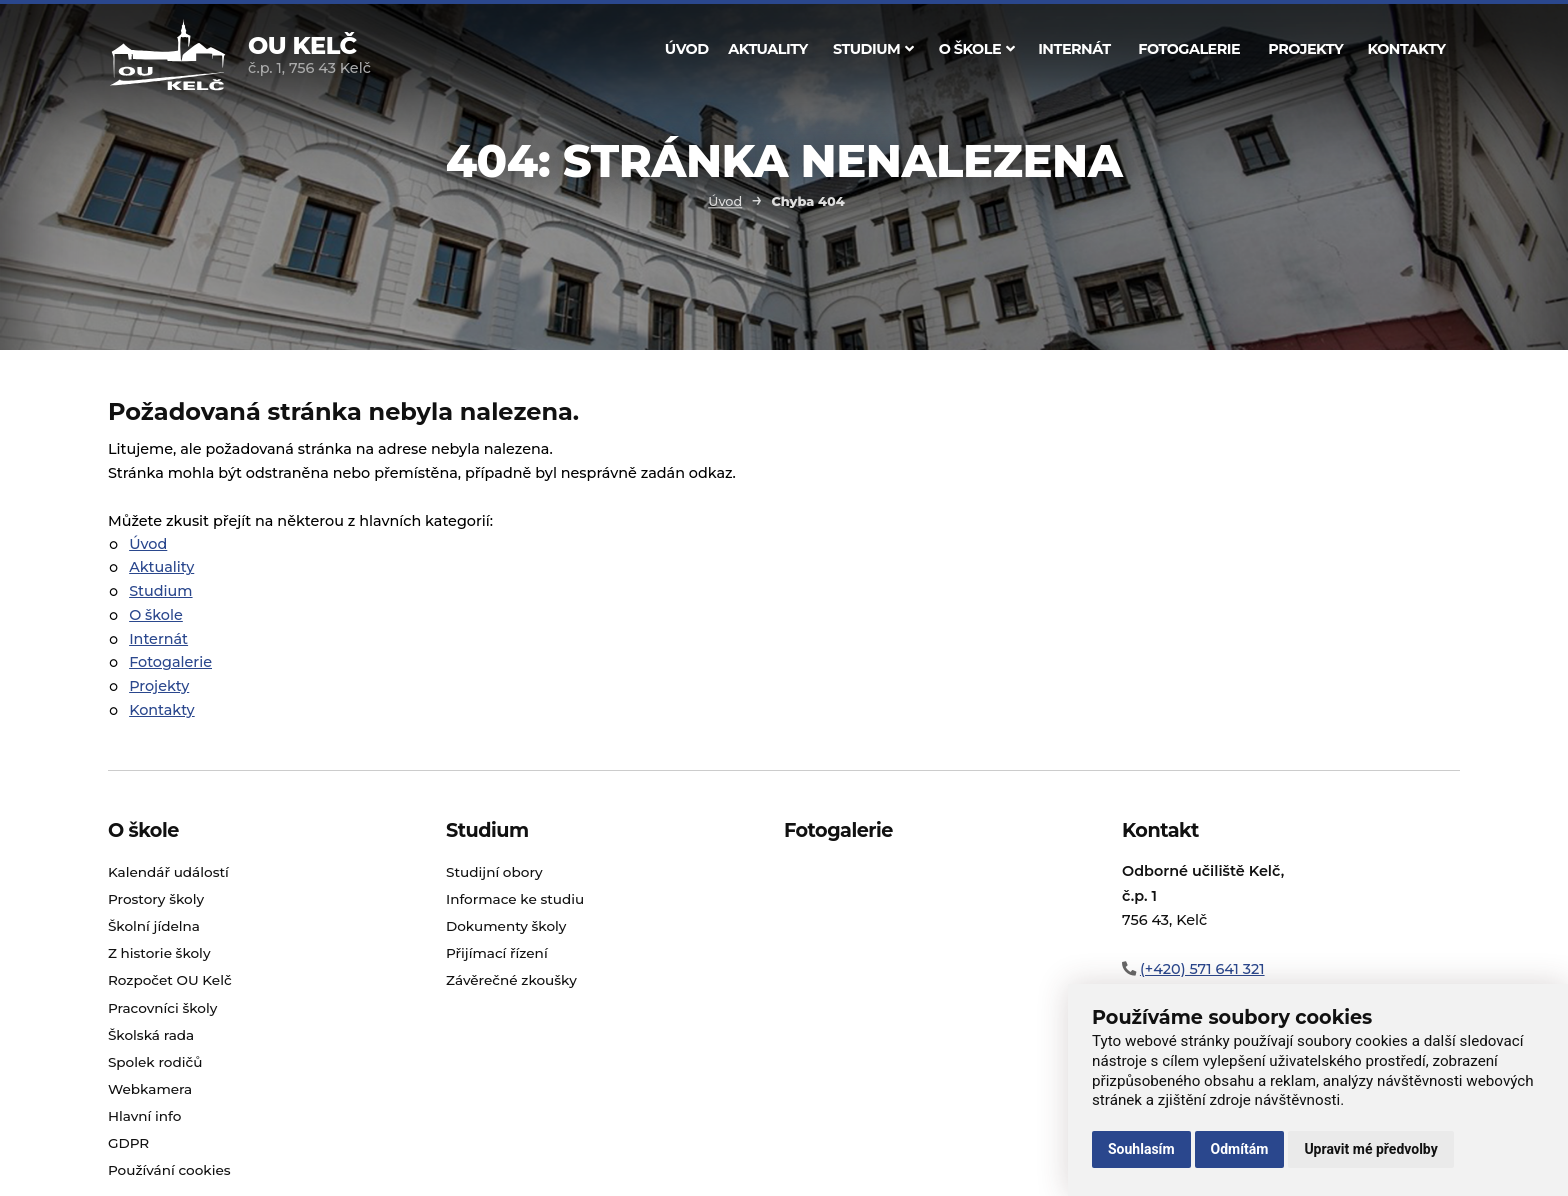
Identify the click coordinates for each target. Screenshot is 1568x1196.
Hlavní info (145, 1116)
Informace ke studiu (515, 899)
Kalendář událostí (168, 872)
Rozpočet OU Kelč (170, 980)
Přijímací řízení (497, 953)
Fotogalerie (1189, 49)
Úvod (687, 49)
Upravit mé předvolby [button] (1370, 1149)
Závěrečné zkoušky (511, 980)
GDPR (128, 1143)
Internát (1074, 49)
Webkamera (150, 1089)
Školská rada (151, 1035)
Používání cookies (169, 1170)
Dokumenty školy (506, 926)
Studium (873, 49)
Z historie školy (159, 953)
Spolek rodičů (155, 1062)
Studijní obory (494, 872)
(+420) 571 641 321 (1202, 969)
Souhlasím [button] (1141, 1149)
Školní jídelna (154, 926)
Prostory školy (156, 899)
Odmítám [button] (1240, 1149)
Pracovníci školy (162, 1008)
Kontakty (1407, 49)
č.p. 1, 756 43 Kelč (309, 57)
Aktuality (767, 49)
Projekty (1305, 49)
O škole (977, 49)
